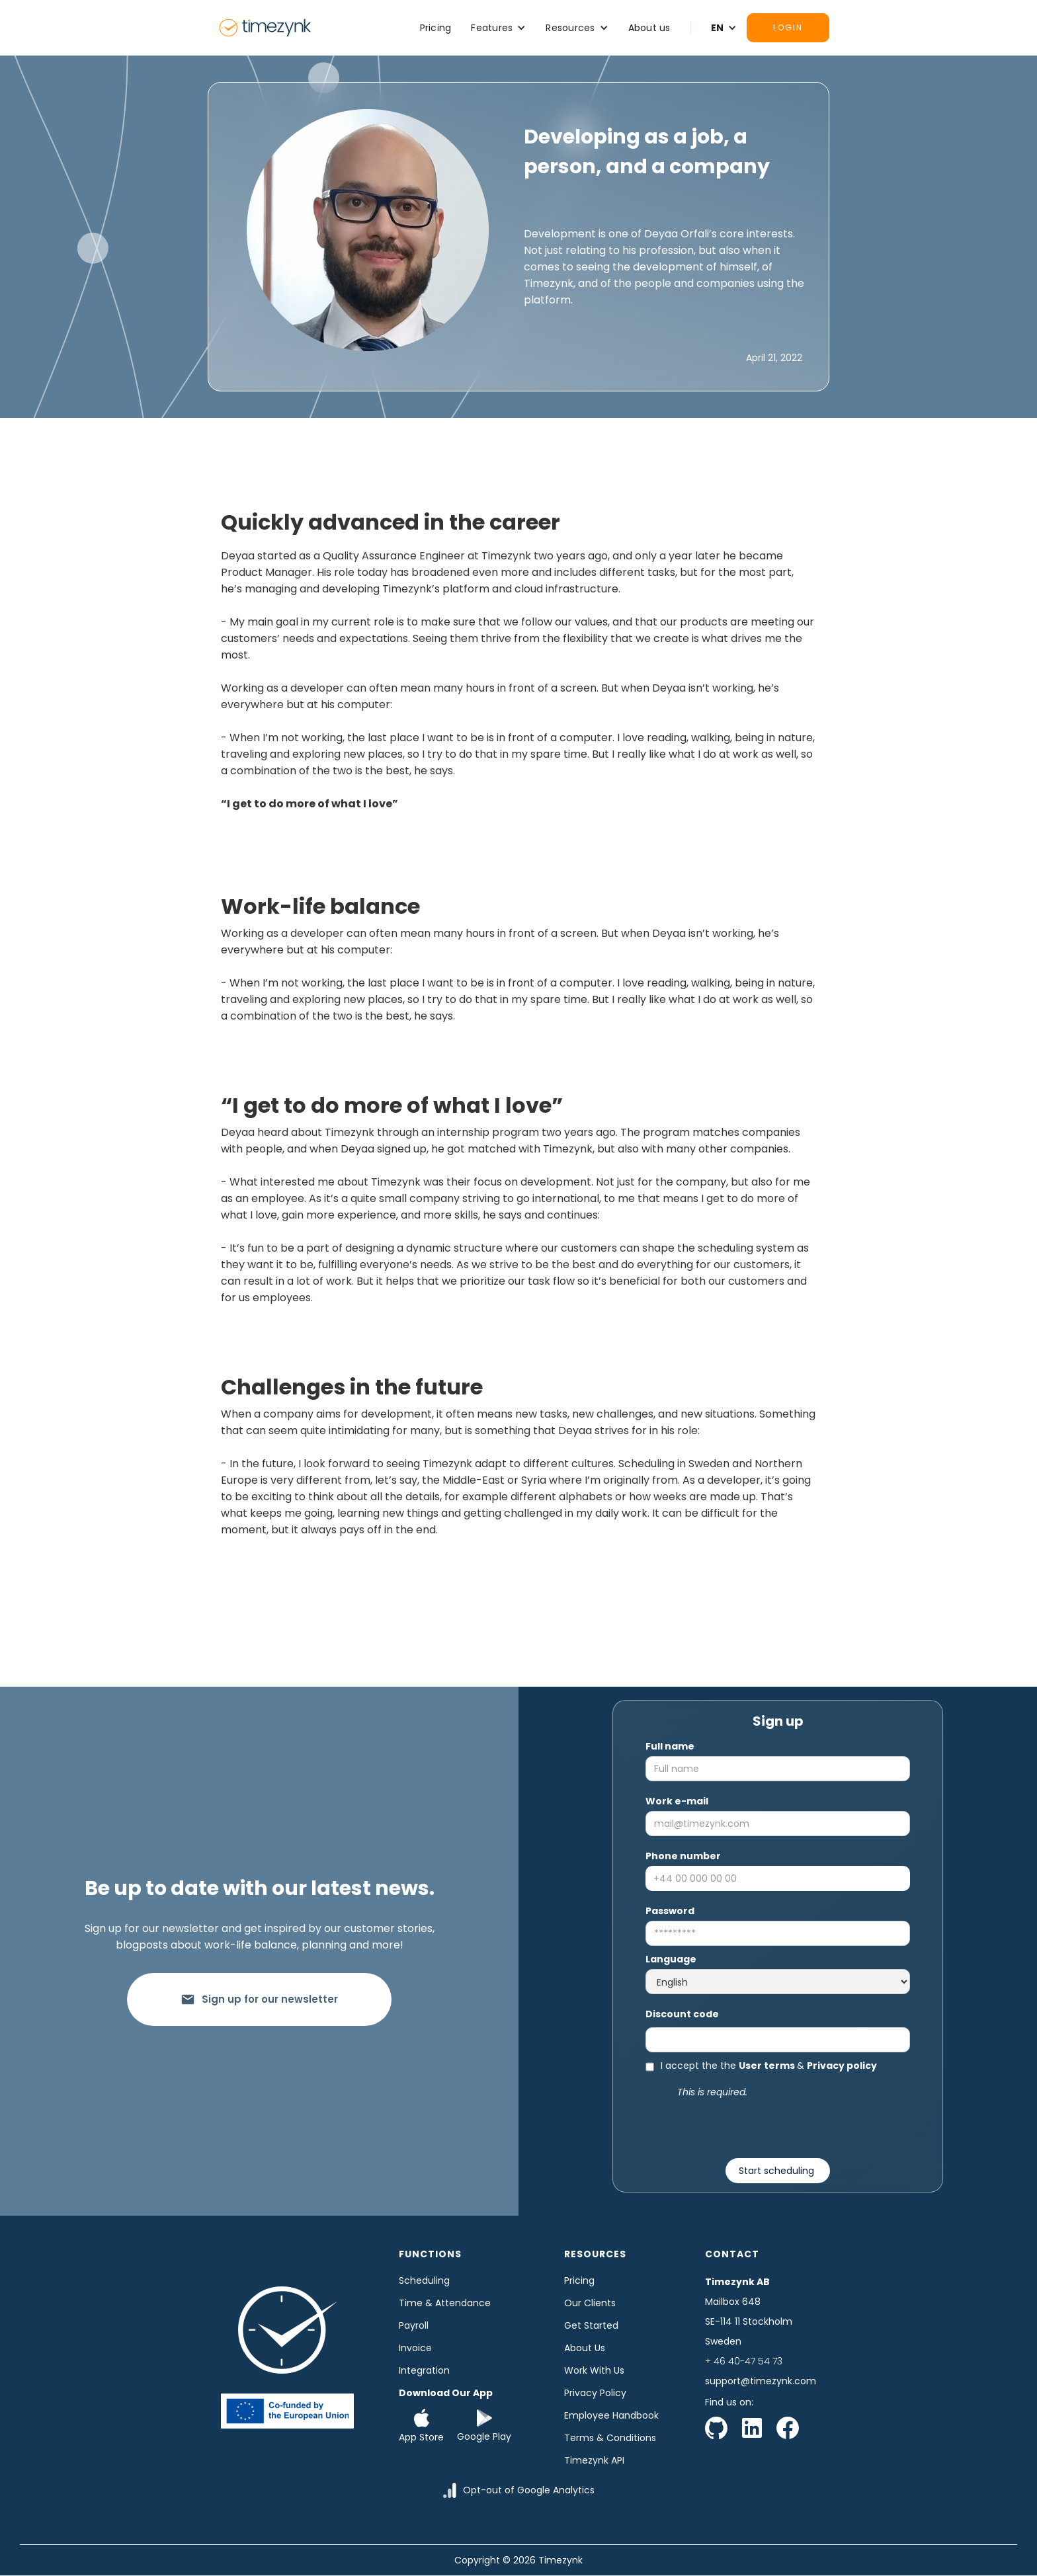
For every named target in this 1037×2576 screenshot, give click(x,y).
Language (670, 1959)
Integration (424, 2370)
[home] (265, 28)
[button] (498, 28)
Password (669, 1910)
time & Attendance (445, 2303)
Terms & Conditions (610, 2438)
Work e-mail (676, 1801)
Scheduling (424, 2280)
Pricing (436, 27)
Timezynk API (594, 2460)
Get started (591, 2325)
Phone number (683, 1856)
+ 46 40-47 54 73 (743, 2361)
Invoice (415, 2348)
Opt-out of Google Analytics (529, 2490)
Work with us (594, 2370)
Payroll (414, 2325)
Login (788, 27)
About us (649, 27)
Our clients (590, 2303)
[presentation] (777, 2126)
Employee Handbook (611, 2415)
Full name (669, 1746)
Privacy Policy (595, 2393)
